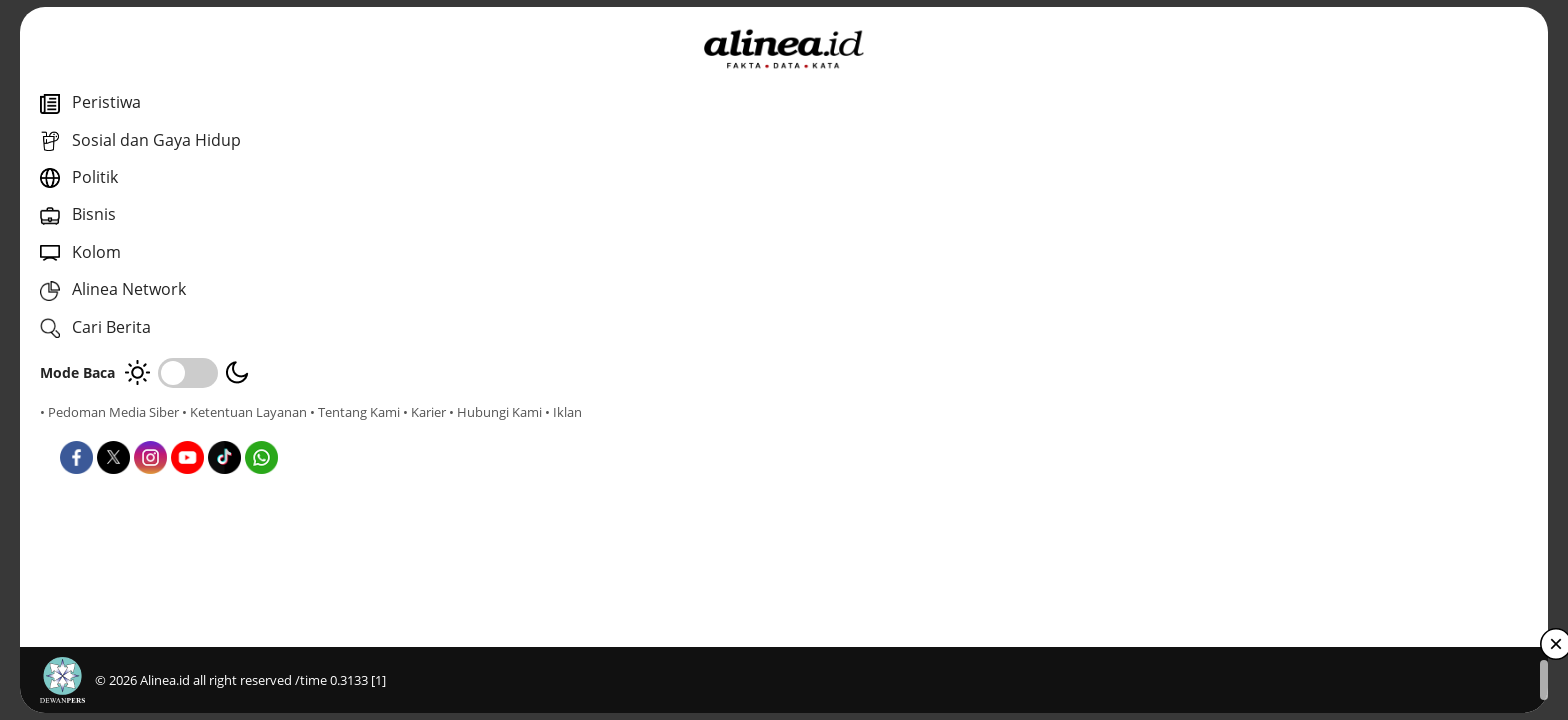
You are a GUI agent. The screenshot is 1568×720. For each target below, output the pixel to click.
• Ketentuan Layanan (244, 412)
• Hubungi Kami (225, 430)
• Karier (154, 430)
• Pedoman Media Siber (109, 412)
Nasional (558, 448)
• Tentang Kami (85, 430)
